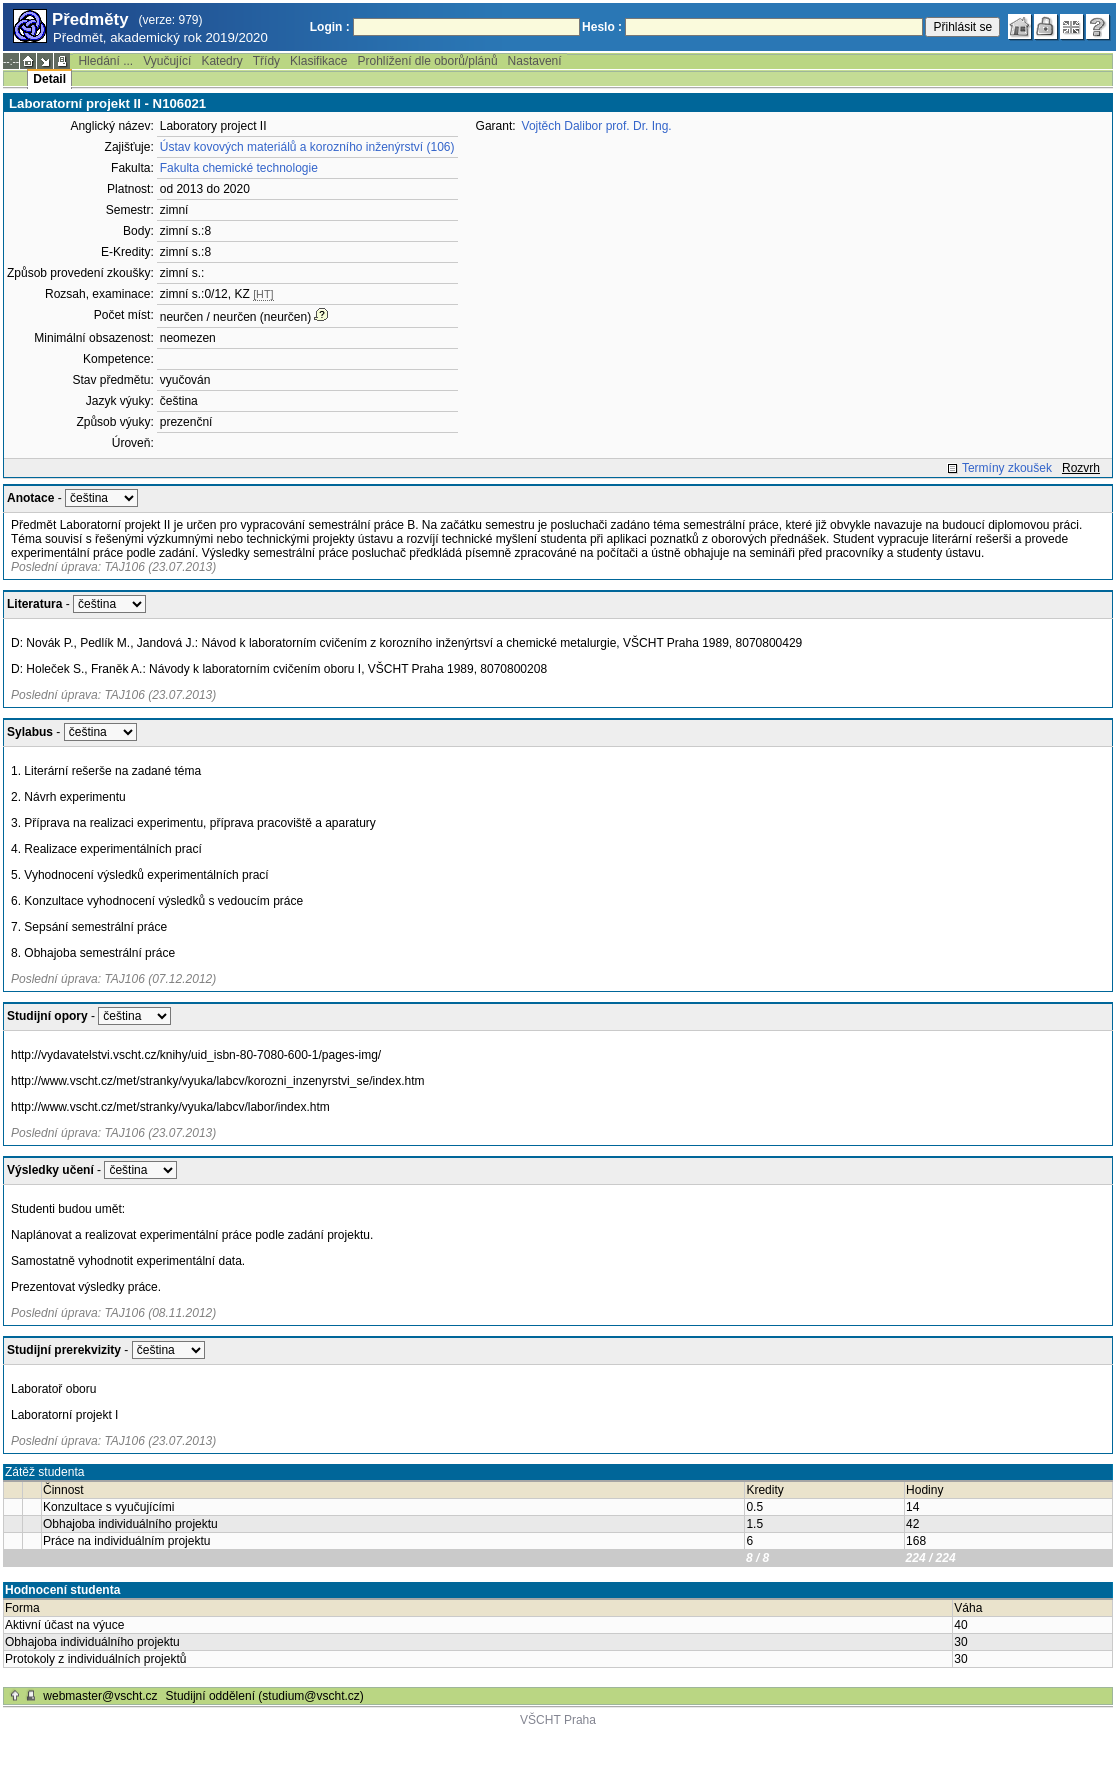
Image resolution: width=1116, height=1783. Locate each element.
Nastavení (535, 61)
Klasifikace (318, 61)
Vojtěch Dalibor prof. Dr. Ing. (597, 126)
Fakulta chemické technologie (239, 168)
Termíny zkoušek (1007, 468)
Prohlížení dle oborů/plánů (427, 61)
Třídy (266, 61)
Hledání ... (105, 61)
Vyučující (167, 61)
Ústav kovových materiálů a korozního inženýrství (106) (307, 147)
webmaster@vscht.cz (100, 1696)
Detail (49, 79)
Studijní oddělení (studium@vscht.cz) (265, 1696)
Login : (330, 27)
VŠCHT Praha (558, 1720)
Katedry (221, 61)
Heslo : (602, 27)
